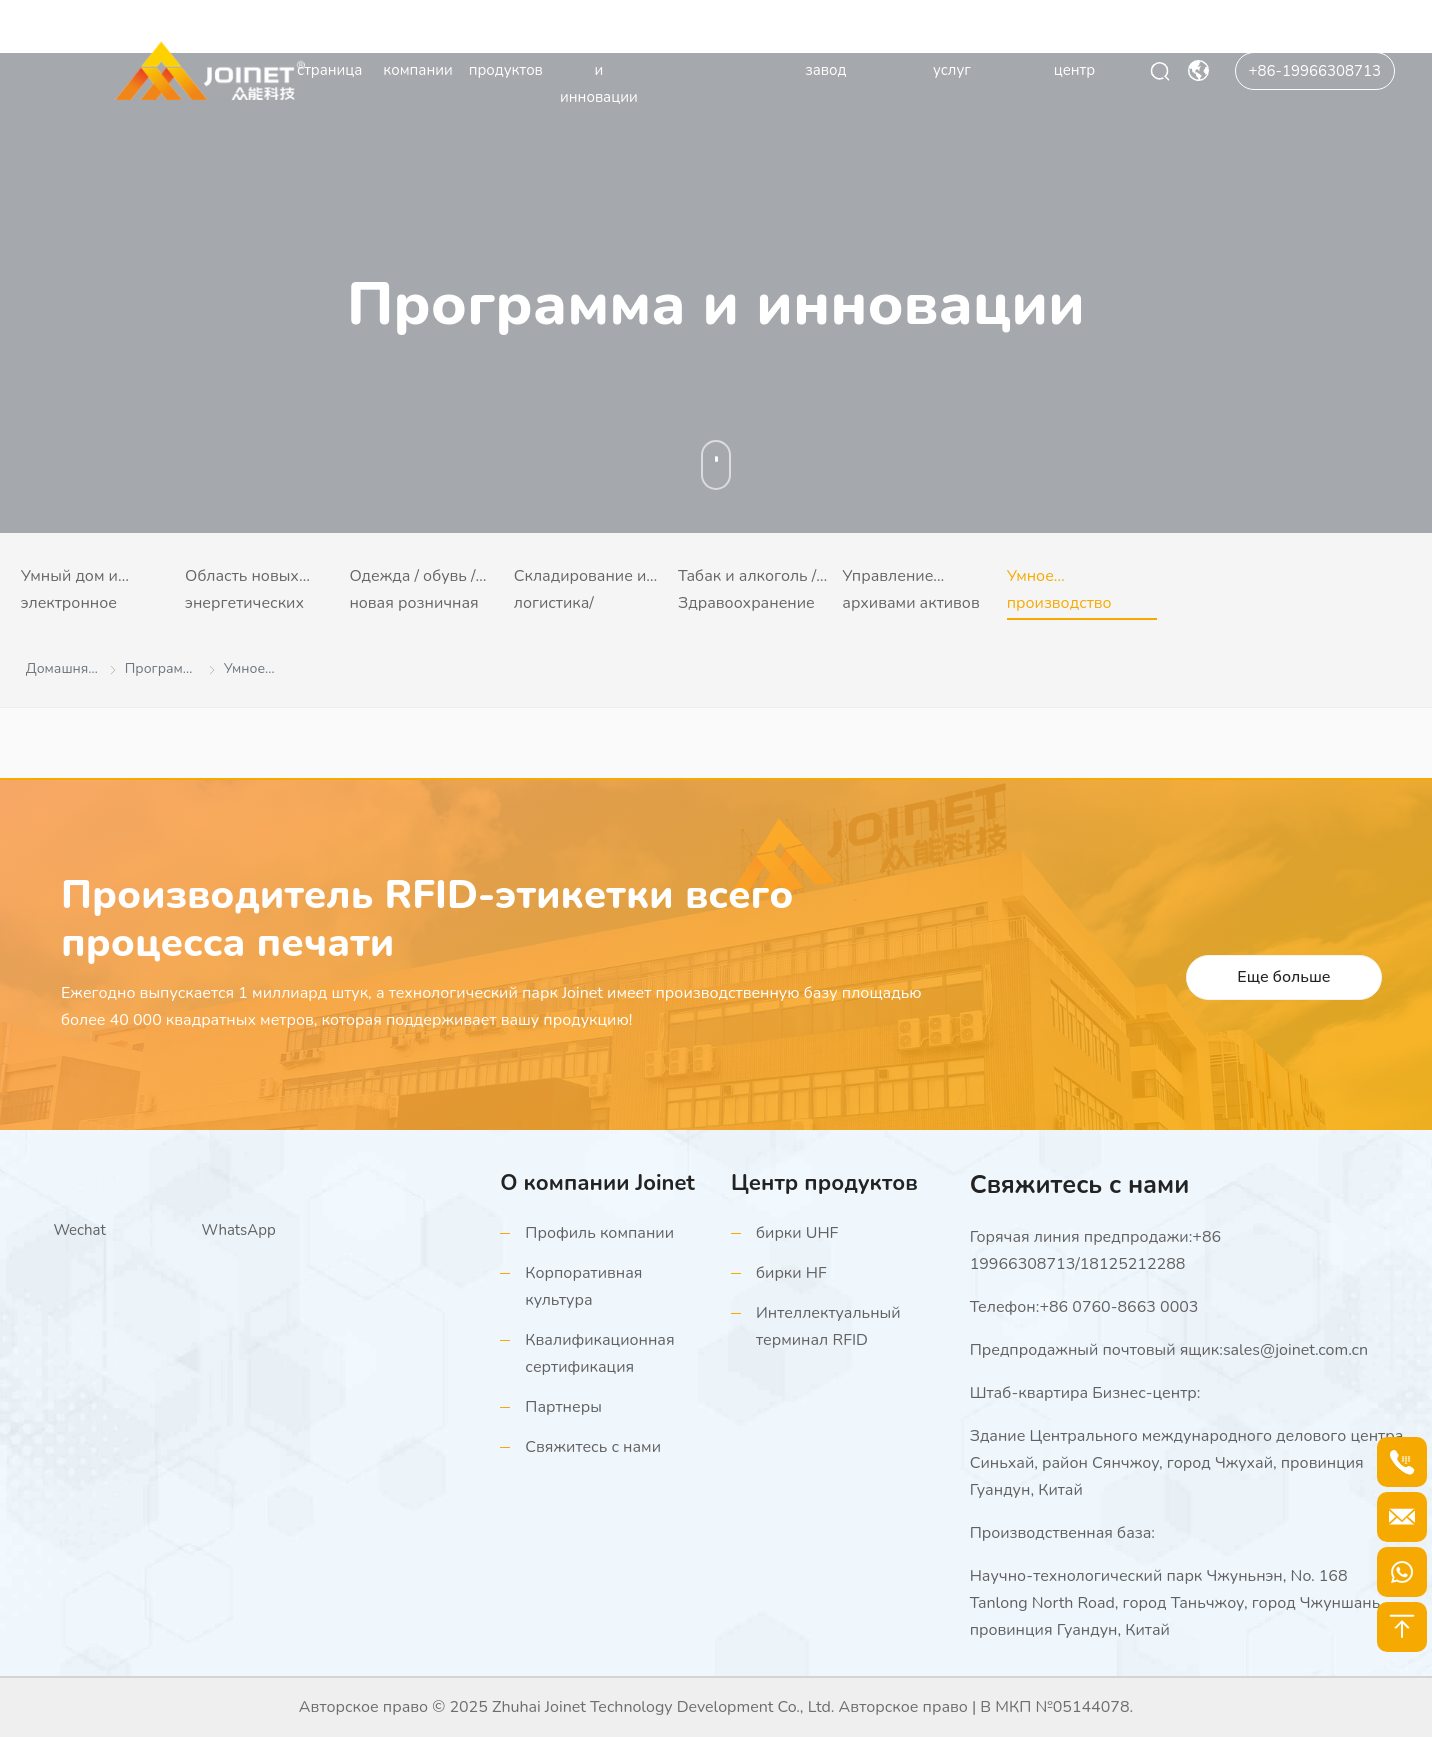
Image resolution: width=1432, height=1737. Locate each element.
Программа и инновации (599, 70)
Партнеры (563, 1407)
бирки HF (791, 1273)
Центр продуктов (506, 56)
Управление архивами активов (910, 589)
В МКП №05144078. (1056, 1707)
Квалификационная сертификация (599, 1353)
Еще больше (1283, 977)
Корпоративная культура (583, 1286)
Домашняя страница (329, 56)
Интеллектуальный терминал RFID (828, 1326)
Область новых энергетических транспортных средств (244, 592)
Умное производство (1059, 589)
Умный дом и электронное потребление (70, 592)
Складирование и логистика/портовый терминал (580, 592)
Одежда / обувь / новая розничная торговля (413, 592)
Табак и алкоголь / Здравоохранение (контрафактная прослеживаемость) (752, 592)
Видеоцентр (698, 43)
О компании (417, 56)
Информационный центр (1074, 56)
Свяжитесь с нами (593, 1447)
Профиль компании (599, 1233)
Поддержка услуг (952, 56)
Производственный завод (826, 56)
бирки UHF (797, 1233)
